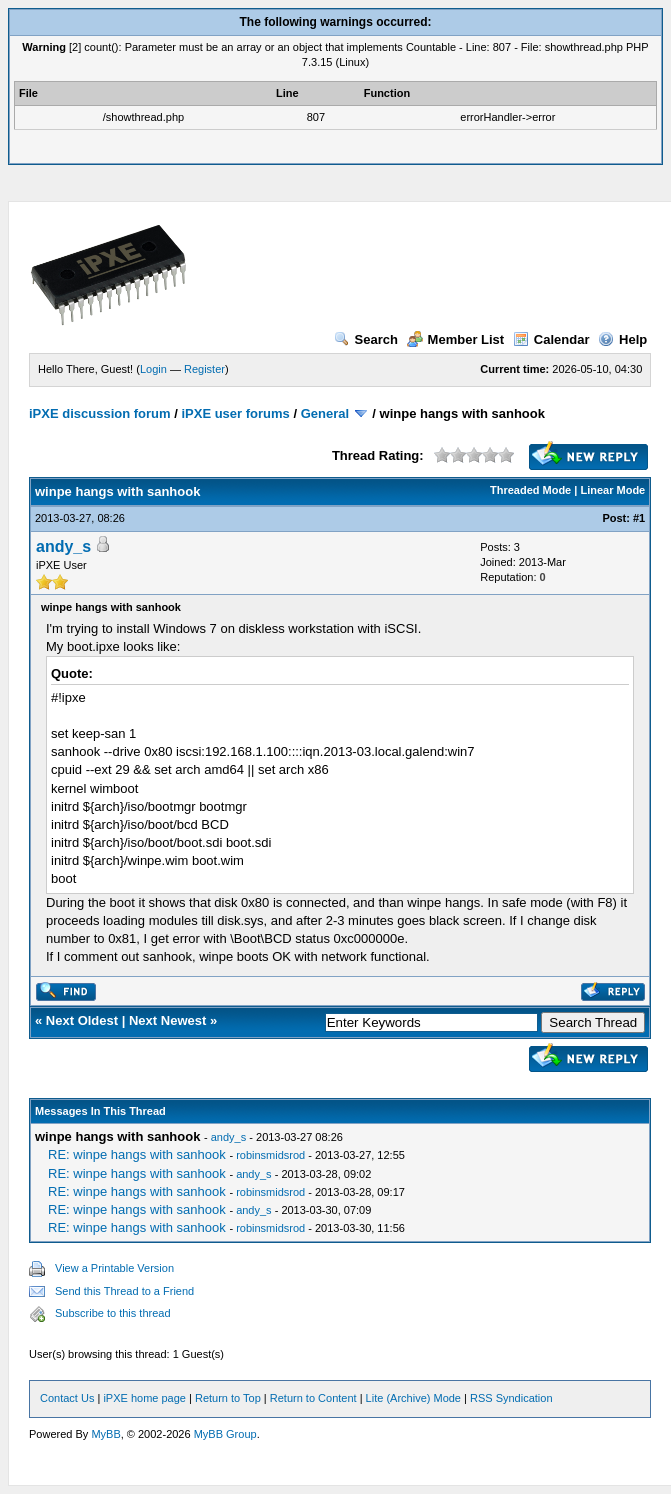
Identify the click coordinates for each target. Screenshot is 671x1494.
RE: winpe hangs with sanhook (138, 1154)
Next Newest (167, 1020)
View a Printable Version (114, 1268)
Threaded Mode (530, 490)
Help (622, 339)
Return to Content (313, 1398)
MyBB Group (225, 1434)
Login (153, 369)
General (325, 413)
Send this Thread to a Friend (124, 1291)
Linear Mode (612, 490)
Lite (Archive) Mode (413, 1398)
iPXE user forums (235, 413)
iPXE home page (144, 1398)
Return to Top (228, 1398)
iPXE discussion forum (100, 413)
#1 (639, 518)
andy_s (63, 546)
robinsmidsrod (270, 1155)
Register (204, 369)
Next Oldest (82, 1020)
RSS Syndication (511, 1398)
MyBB (105, 1434)
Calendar (551, 339)
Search (366, 339)
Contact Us (67, 1398)
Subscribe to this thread (113, 1313)
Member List (456, 339)
